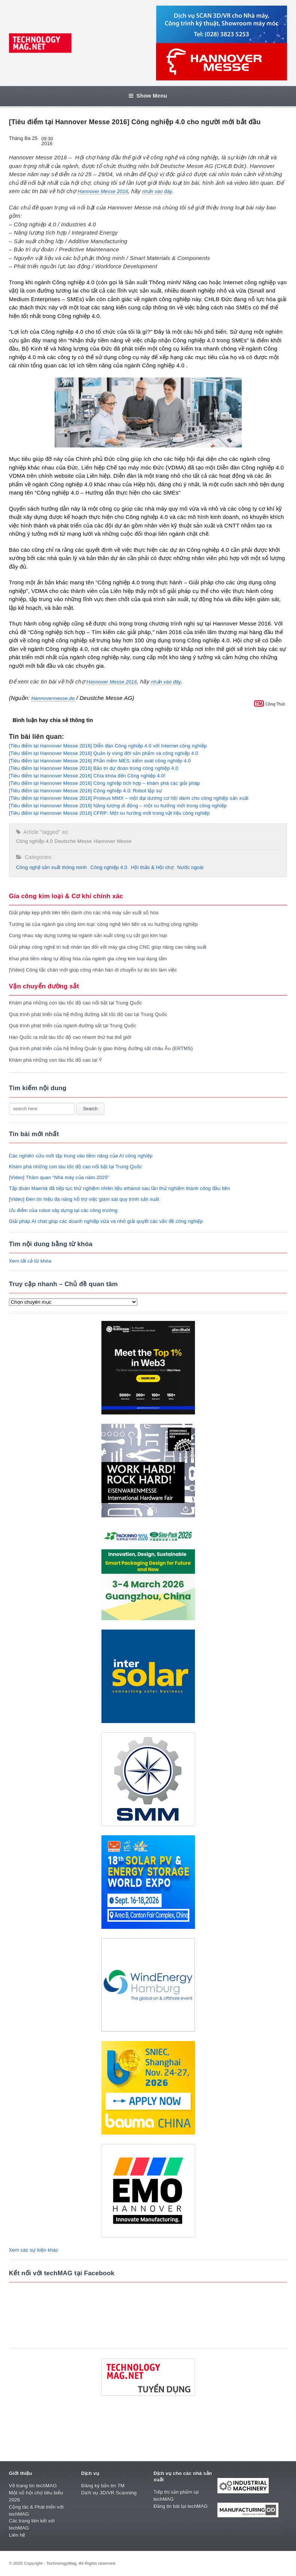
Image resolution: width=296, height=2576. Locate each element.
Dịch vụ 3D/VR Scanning (109, 2493)
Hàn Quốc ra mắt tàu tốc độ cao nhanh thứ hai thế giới (70, 1037)
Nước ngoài (190, 867)
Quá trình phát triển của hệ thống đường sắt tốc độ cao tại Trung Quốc (88, 1014)
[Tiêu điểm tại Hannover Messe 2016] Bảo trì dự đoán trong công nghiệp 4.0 (93, 768)
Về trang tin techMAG (33, 2485)
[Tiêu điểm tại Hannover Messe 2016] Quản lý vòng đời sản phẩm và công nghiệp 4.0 (103, 753)
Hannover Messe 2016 (103, 191)
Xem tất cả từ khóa (30, 1261)
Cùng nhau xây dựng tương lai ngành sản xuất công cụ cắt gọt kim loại (88, 935)
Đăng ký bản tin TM (103, 2485)
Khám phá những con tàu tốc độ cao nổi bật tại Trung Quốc (75, 1003)
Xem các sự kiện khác (33, 2250)
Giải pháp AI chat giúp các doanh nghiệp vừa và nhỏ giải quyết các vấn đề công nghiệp (106, 1221)
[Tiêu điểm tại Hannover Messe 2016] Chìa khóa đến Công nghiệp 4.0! (87, 775)
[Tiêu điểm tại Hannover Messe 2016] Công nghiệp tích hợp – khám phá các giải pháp (104, 783)
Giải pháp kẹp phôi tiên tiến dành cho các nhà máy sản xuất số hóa (84, 912)
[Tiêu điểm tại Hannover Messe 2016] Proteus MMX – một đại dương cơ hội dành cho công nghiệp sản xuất (128, 798)
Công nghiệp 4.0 (34, 841)
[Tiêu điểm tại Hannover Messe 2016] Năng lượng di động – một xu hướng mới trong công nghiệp (118, 805)
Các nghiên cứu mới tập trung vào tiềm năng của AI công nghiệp (81, 1156)
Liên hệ (17, 2535)
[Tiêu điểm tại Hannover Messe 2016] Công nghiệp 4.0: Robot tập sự (85, 790)
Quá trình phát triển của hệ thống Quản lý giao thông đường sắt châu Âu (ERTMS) (101, 1048)
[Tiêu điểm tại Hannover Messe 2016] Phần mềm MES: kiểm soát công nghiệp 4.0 (100, 761)
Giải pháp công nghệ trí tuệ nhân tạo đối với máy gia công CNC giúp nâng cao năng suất (108, 947)
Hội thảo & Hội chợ (152, 867)
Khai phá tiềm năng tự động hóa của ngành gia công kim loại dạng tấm (88, 958)
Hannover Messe (112, 841)
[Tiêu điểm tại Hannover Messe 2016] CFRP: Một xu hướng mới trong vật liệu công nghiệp (109, 813)
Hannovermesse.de (53, 698)
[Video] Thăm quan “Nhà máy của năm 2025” (59, 1177)
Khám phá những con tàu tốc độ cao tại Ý (55, 1060)
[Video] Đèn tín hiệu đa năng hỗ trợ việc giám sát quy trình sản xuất (84, 1199)
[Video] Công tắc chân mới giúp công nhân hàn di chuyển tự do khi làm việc (93, 970)
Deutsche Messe (73, 841)
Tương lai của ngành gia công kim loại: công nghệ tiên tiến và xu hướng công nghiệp (103, 924)
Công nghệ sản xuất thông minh (51, 867)
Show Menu (148, 96)
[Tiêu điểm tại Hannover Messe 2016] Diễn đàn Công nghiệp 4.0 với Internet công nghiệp (108, 746)
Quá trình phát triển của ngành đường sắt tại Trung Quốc (72, 1025)
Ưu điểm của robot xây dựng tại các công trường (63, 1210)
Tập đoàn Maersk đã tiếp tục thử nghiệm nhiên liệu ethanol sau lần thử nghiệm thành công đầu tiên (119, 1188)
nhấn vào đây (157, 191)
